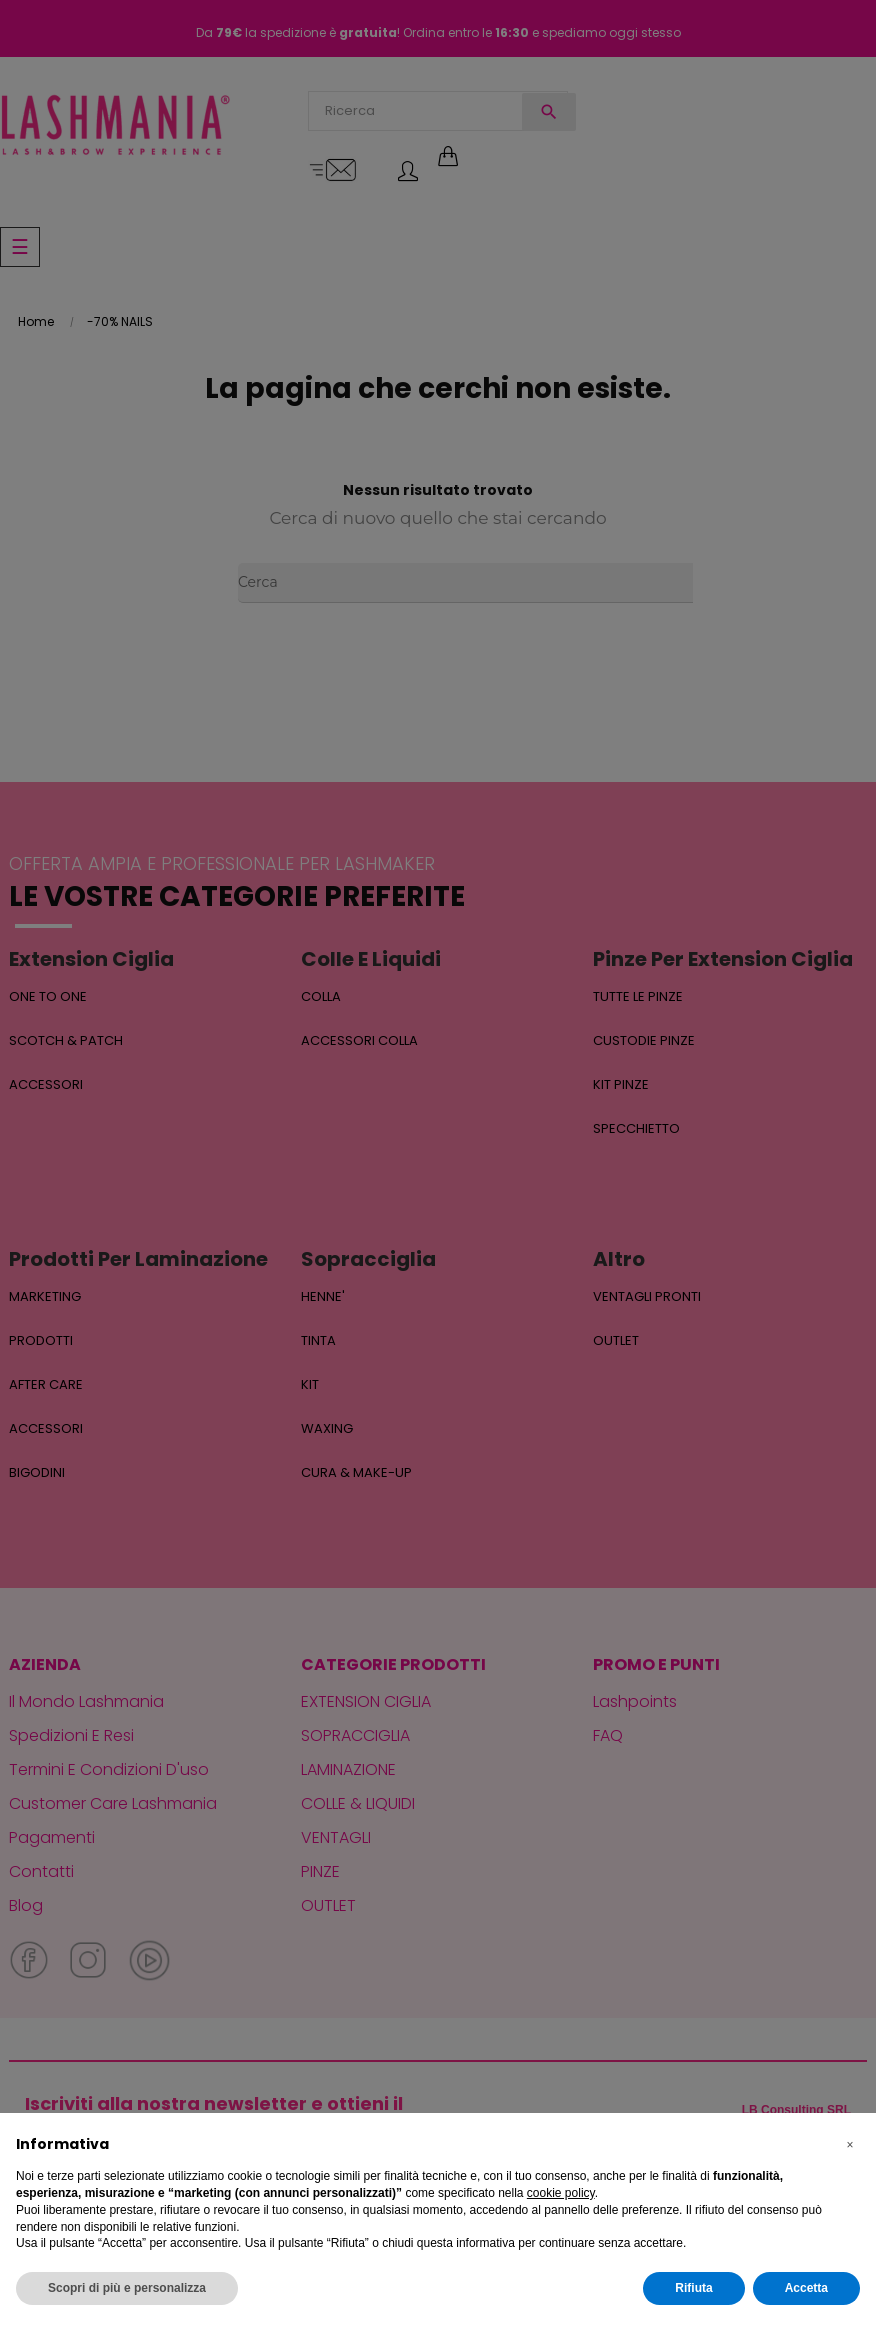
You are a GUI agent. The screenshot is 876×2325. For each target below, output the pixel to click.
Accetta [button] (806, 2288)
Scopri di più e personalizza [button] (127, 2288)
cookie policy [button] (561, 2193)
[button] (850, 2145)
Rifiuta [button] (693, 2288)
